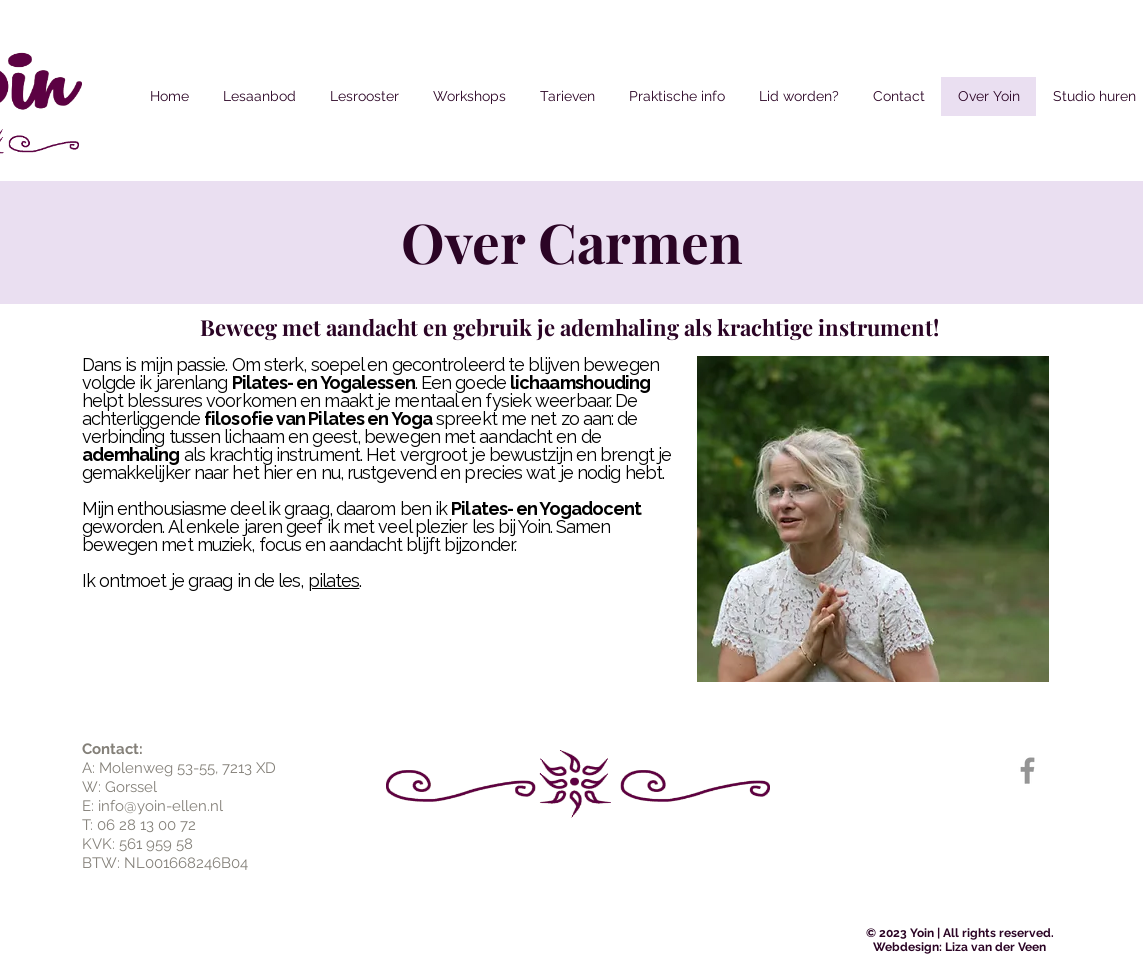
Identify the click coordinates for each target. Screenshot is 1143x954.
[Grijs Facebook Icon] (1027, 770)
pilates (334, 580)
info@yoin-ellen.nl (160, 806)
